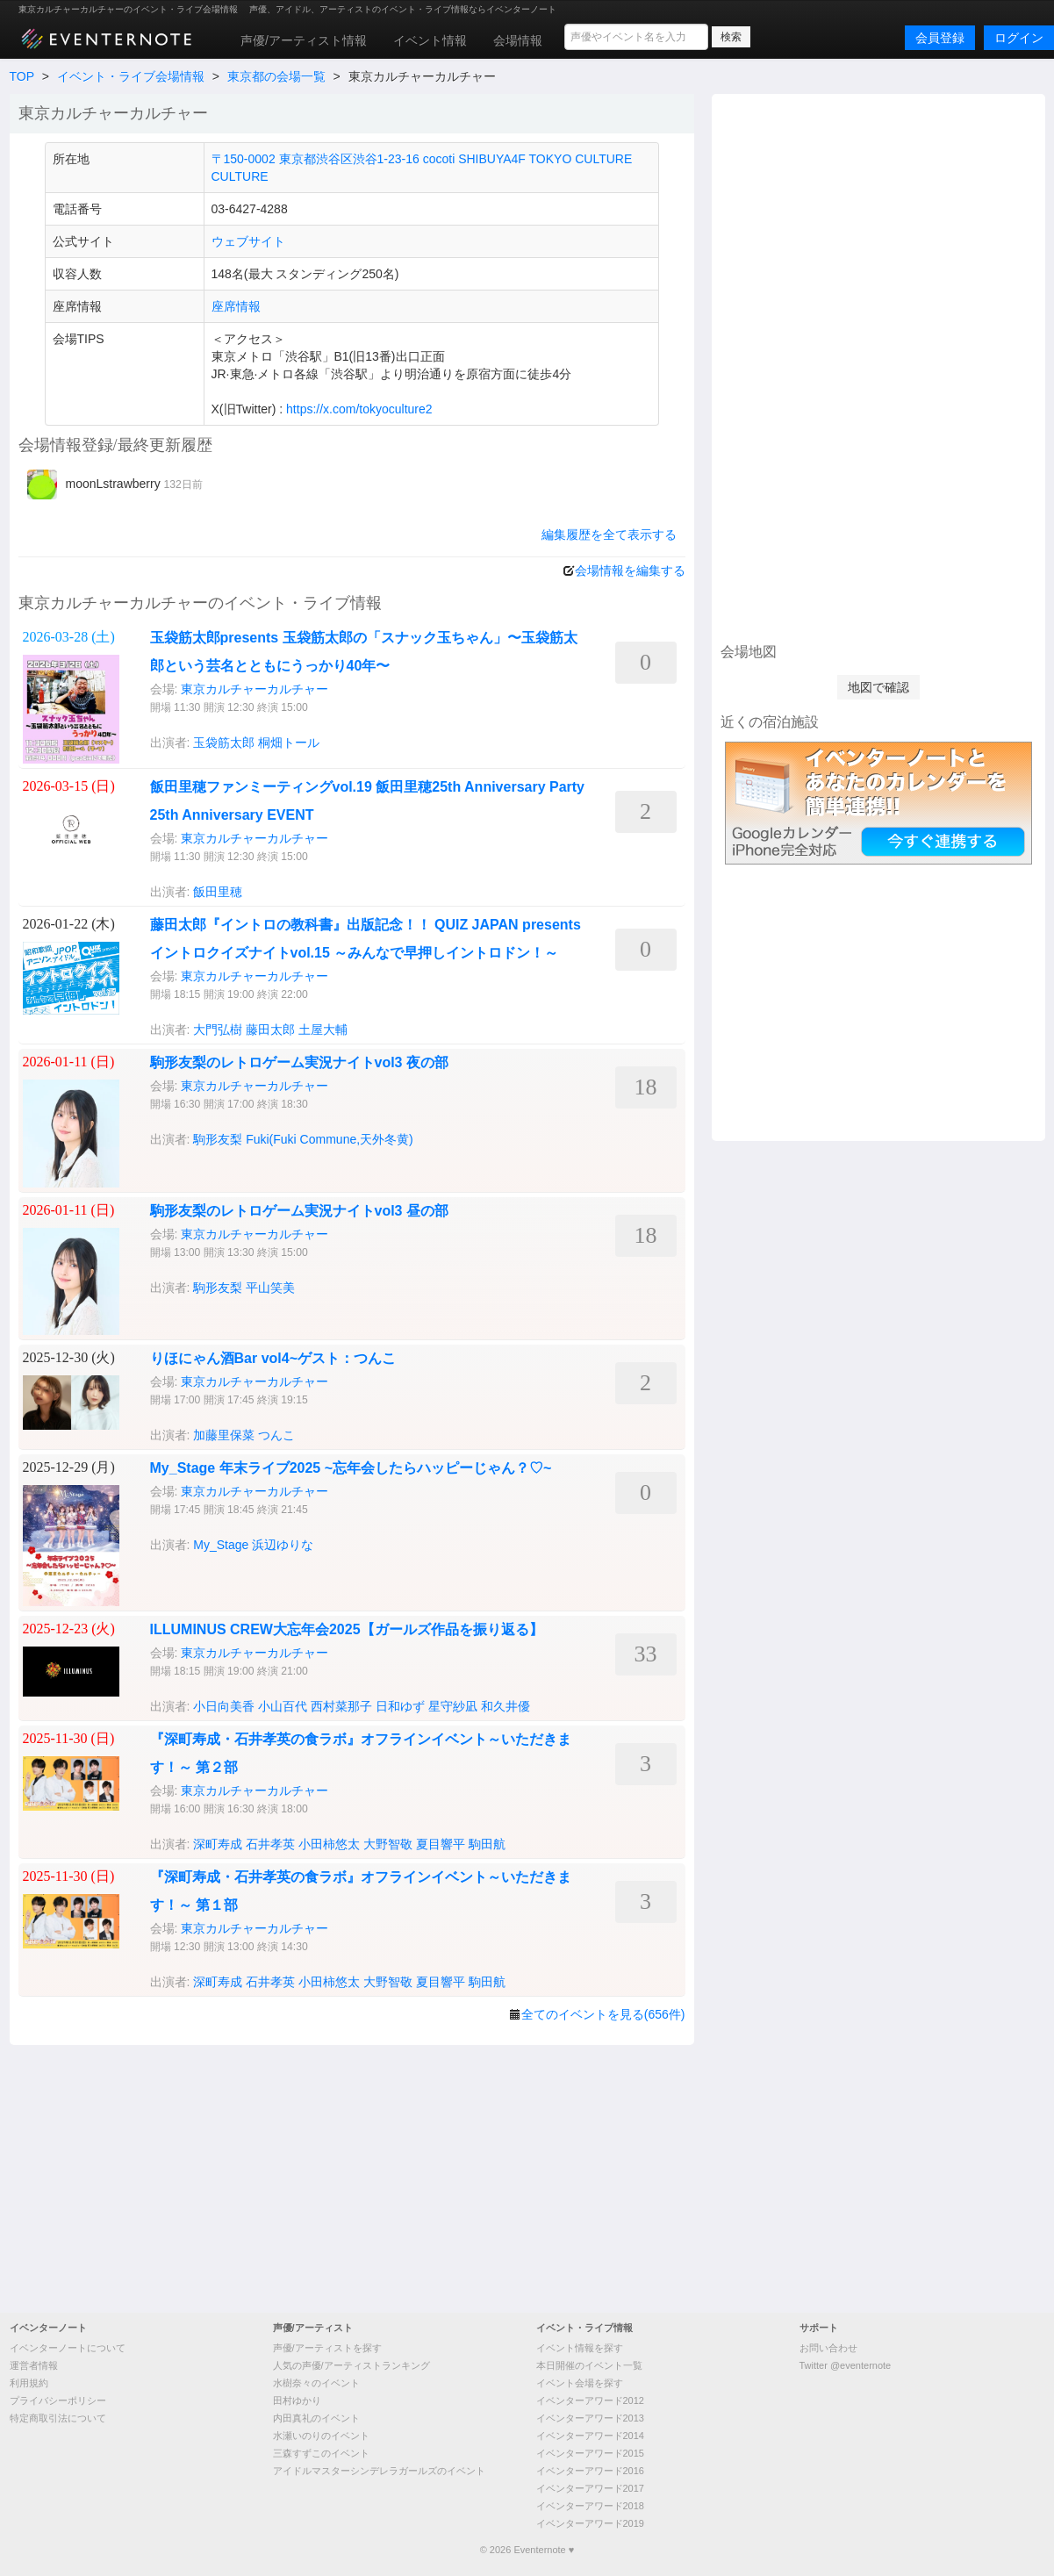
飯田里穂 (217, 892)
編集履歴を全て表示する (609, 534)
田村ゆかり (297, 2400)
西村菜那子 (341, 1706)
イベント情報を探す (579, 2348)
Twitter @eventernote (845, 2365)
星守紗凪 (452, 1706)
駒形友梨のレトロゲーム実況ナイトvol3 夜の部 (299, 1062)
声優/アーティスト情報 (303, 40)
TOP (22, 76)
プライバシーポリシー (58, 2400)
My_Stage (220, 1545)
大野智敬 (387, 1844)
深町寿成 (217, 1844)
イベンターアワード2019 (590, 2523)
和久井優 (505, 1706)
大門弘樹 (217, 1030)
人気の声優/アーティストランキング (351, 2365)
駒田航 (487, 1844)
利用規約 (29, 2383)
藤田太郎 (270, 1030)
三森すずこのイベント (321, 2453)
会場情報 (517, 40)
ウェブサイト (248, 241)
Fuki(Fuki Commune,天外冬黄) (329, 1139)
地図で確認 (878, 687)
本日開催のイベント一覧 (589, 2365)
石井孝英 (270, 1844)
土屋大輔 (323, 1030)
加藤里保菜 (224, 1435)
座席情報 (236, 306)
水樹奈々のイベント (316, 2383)
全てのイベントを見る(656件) (603, 2014)
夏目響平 (440, 1844)
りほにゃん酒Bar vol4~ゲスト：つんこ (273, 1358)
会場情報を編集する (630, 570)
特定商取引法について (58, 2418)
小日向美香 (224, 1706)
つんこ (276, 1435)
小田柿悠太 (329, 1844)
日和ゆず (400, 1706)
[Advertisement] (878, 366)
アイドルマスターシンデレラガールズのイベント (379, 2470)
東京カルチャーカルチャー (254, 689)
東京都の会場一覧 (276, 76)
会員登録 (939, 38)
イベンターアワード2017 (590, 2488)
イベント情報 (430, 40)
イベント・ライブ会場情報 (130, 76)
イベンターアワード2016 (590, 2470)
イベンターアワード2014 (590, 2435)
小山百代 (282, 1706)
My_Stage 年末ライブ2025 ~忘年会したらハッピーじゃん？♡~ (351, 1467)
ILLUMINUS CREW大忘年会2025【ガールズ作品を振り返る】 (346, 1629)
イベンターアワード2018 (590, 2506)
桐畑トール (288, 742)
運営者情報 (34, 2365)
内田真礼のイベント (316, 2418)
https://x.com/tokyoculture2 (359, 409)
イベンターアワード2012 (590, 2400)
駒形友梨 (217, 1139)
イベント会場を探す (579, 2383)
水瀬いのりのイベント (321, 2435)
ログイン (1018, 38)
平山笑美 (270, 1288)
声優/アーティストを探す (327, 2348)
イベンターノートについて (67, 2348)
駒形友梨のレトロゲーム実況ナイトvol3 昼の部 (299, 1210)
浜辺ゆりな (282, 1545)
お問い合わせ (828, 2348)
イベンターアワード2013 (590, 2418)
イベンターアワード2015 (590, 2453)
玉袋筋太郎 (224, 742)
